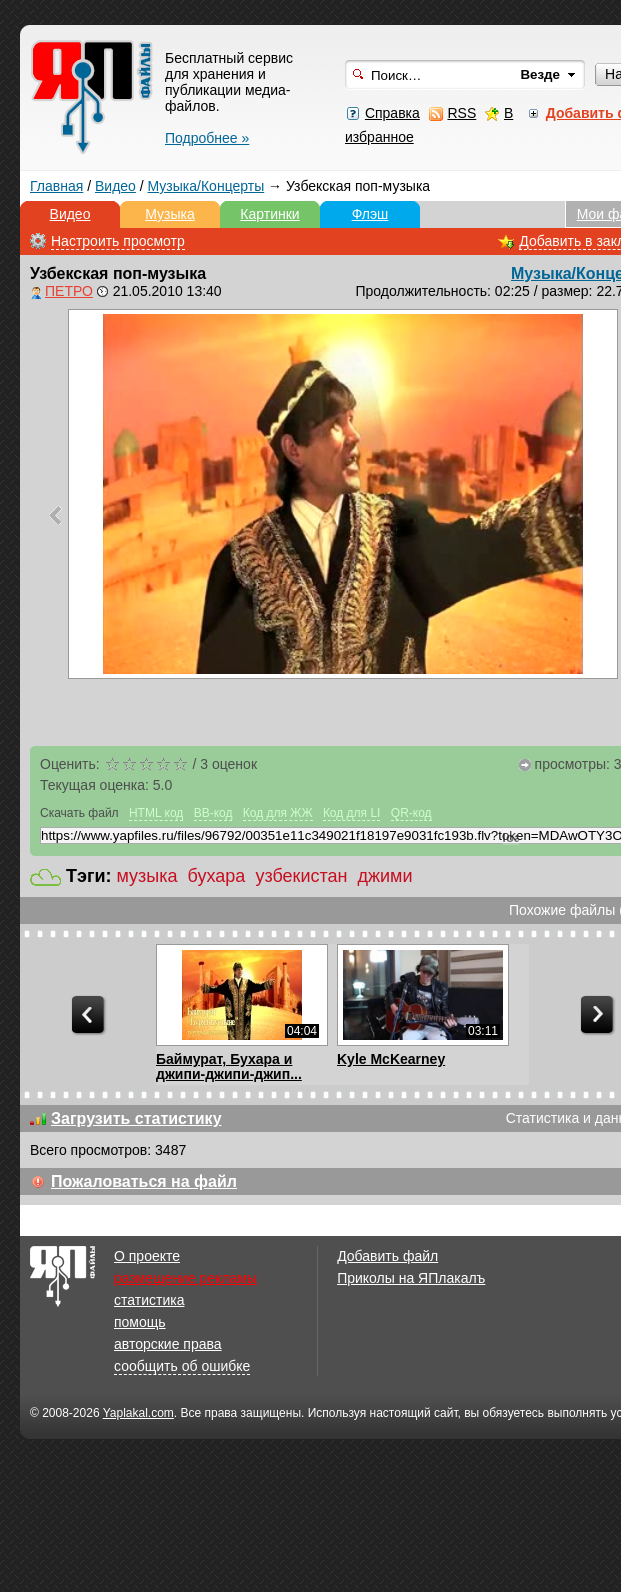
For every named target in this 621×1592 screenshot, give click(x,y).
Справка (392, 113)
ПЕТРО (69, 291)
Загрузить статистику (136, 1118)
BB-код (213, 813)
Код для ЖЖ (278, 813)
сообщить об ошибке (182, 1366)
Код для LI (352, 813)
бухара (217, 876)
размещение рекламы (185, 1278)
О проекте (147, 1256)
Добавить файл (387, 1256)
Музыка (170, 214)
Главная (56, 186)
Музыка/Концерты (206, 186)
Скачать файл (79, 813)
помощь (140, 1322)
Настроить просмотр (118, 241)
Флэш (370, 214)
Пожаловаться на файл (144, 1181)
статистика (149, 1300)
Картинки (269, 214)
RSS (461, 113)
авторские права (168, 1344)
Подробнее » (207, 138)
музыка (147, 876)
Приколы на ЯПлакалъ (411, 1278)
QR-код (411, 813)
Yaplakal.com (138, 1413)
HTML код (156, 813)
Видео (115, 186)
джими (384, 876)
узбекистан (301, 876)
